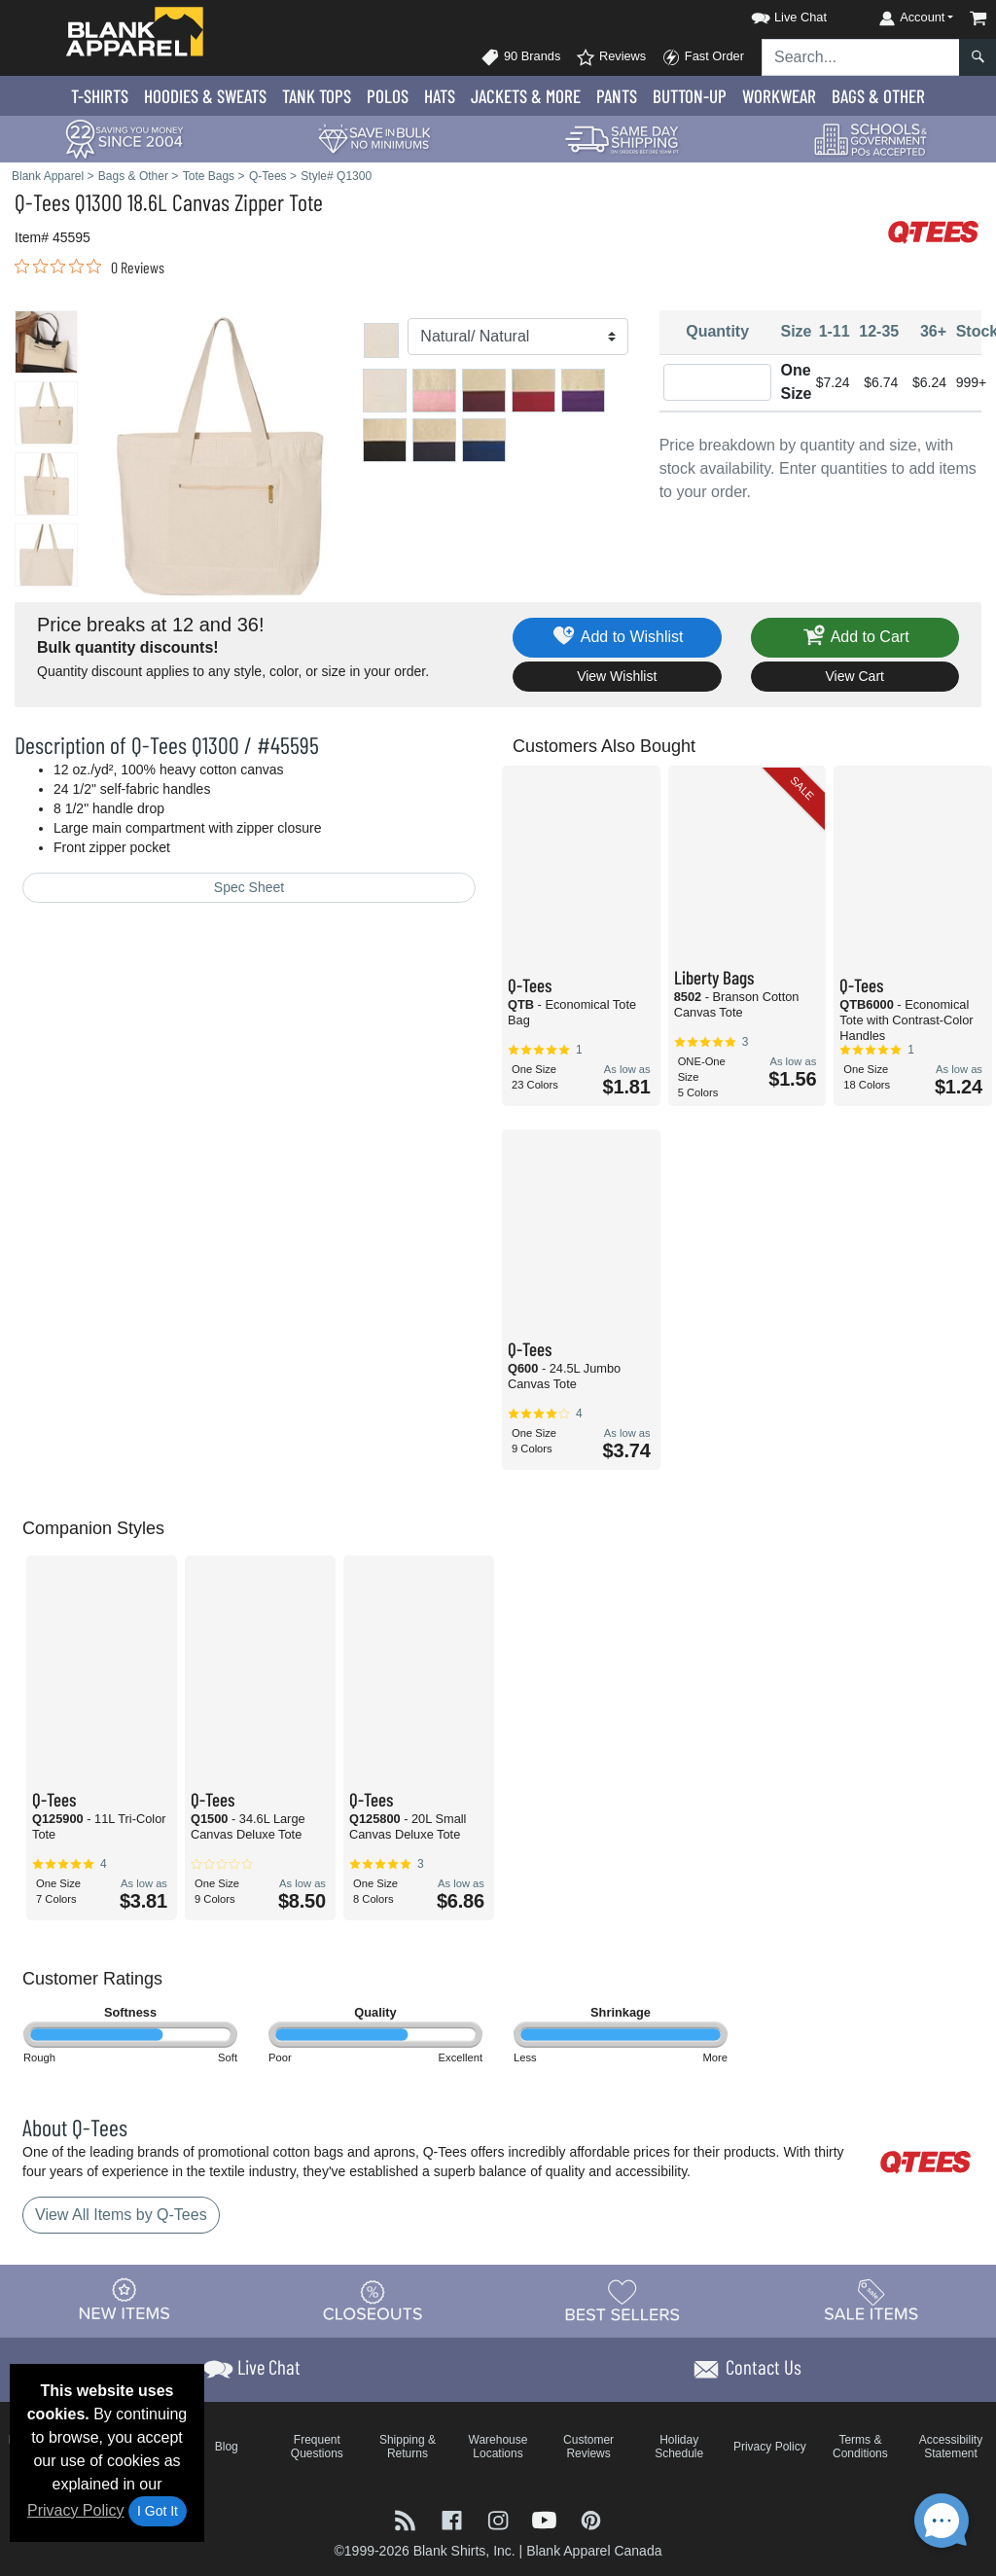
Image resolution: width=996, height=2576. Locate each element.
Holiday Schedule (679, 2446)
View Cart (855, 676)
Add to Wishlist (617, 638)
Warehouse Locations (498, 2446)
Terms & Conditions (860, 2446)
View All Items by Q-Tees (121, 2214)
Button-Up (690, 96)
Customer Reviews (588, 2446)
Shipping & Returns (407, 2446)
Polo (388, 96)
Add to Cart (854, 638)
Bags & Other (878, 96)
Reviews (611, 57)
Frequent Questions (317, 2446)
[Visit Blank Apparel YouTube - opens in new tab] (546, 2518)
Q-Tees (42, 202)
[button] (771, 14)
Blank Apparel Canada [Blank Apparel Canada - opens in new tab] (593, 2550)
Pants (616, 96)
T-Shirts (99, 96)
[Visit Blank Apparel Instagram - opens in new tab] (500, 2518)
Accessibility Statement (950, 2446)
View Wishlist (617, 676)
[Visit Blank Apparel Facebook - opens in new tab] (454, 2518)
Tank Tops (316, 96)
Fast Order (702, 57)
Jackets (526, 96)
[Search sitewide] (861, 57)
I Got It (157, 2511)
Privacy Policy (75, 2510)
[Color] (517, 336)
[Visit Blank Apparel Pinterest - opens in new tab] (591, 2518)
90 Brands (520, 57)
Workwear (779, 96)
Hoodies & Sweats (205, 96)
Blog (226, 2446)
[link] (89, 266)
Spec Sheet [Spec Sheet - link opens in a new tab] (249, 887)
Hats (439, 96)
